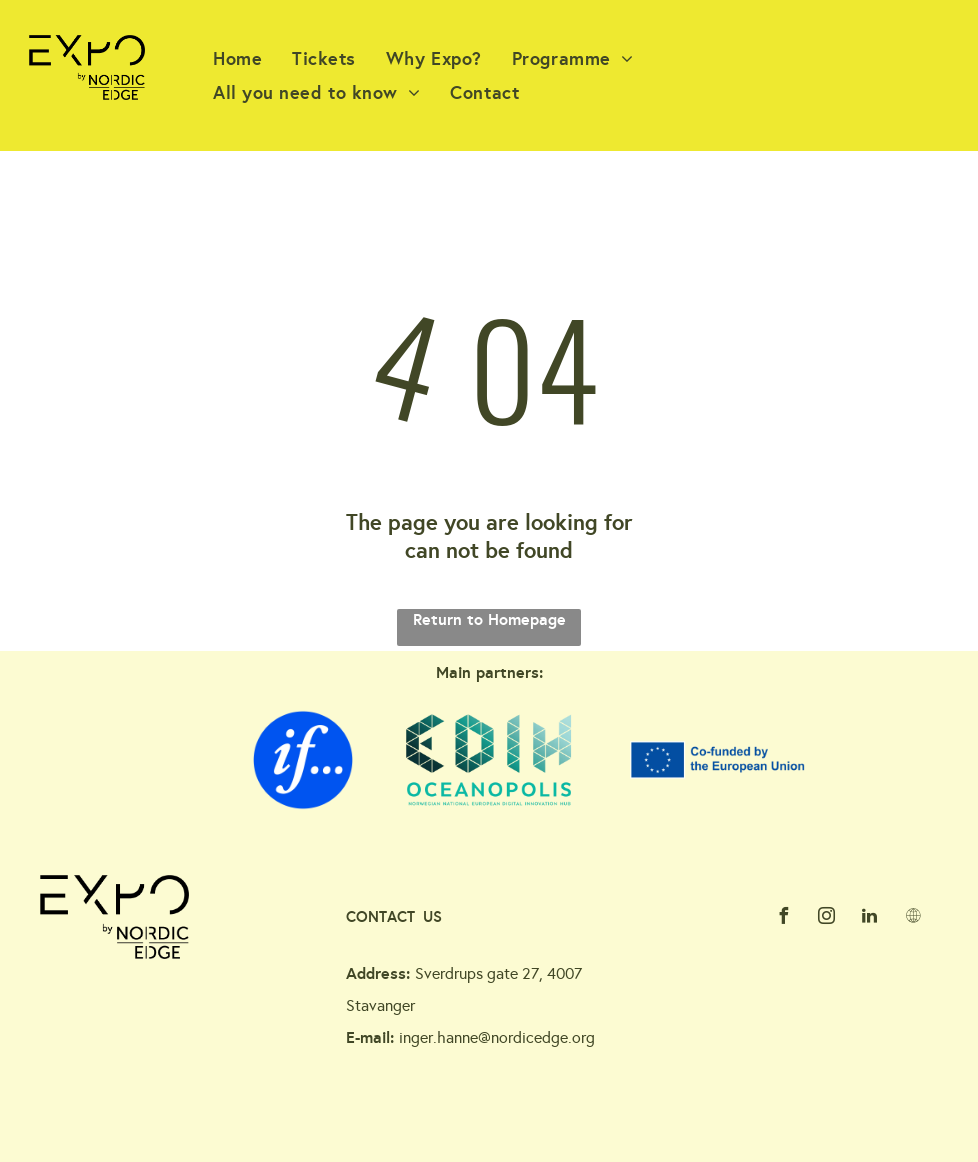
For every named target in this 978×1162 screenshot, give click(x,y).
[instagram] (827, 918)
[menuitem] (237, 58)
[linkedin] (870, 918)
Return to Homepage (489, 619)
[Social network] (913, 918)
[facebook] (784, 918)
